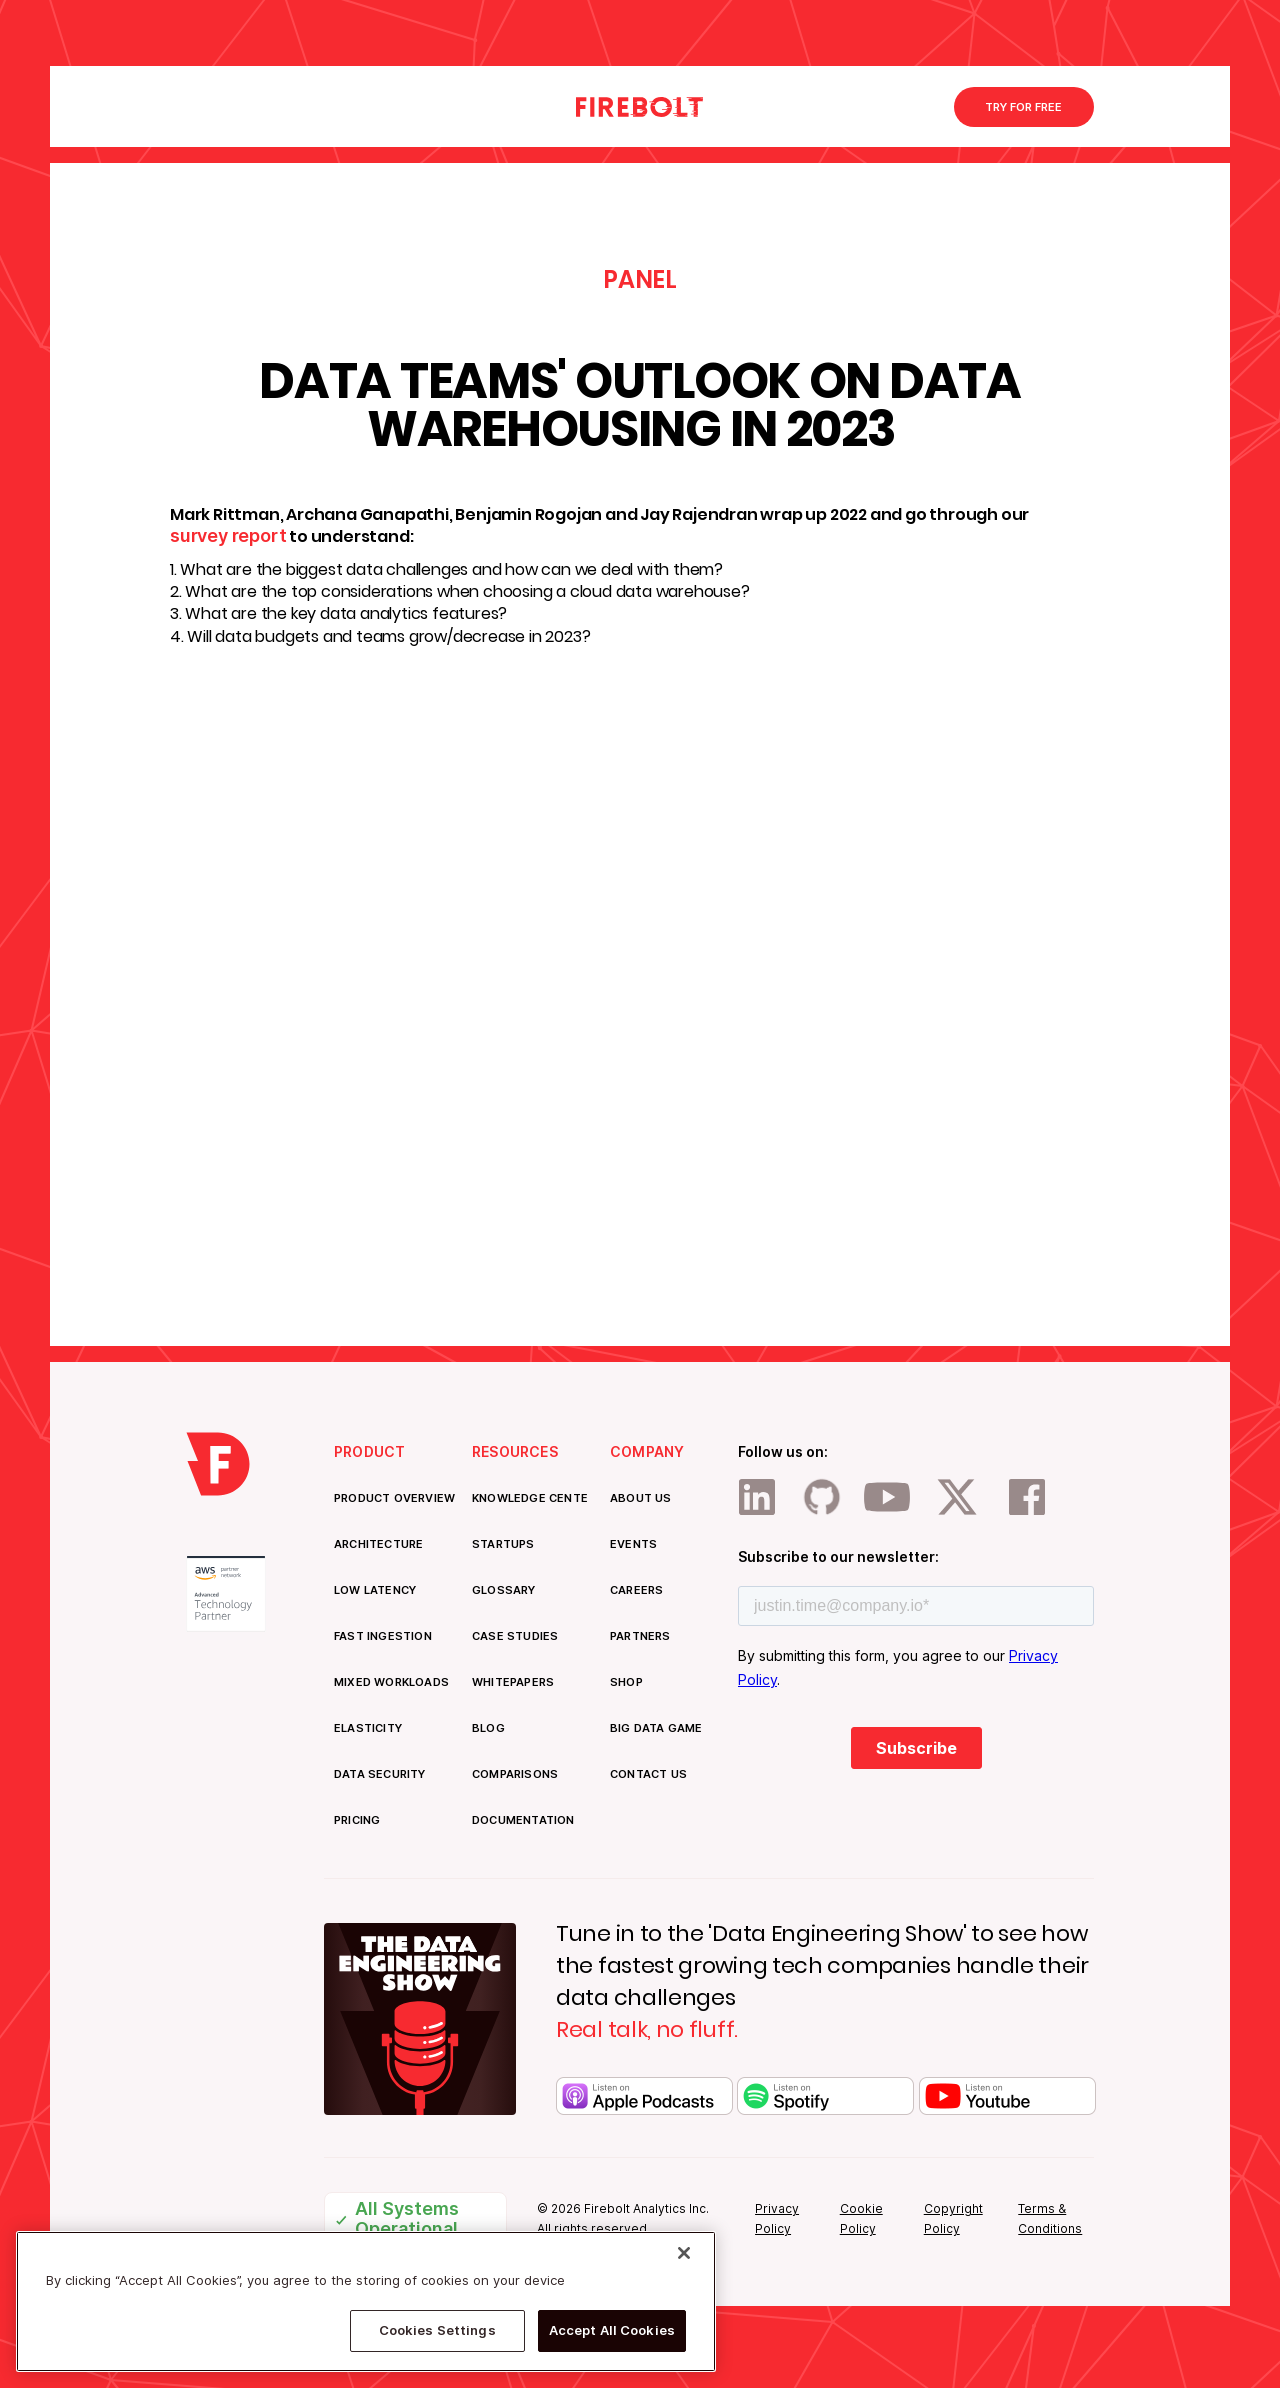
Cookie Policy (861, 2218)
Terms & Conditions (1050, 2218)
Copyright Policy (953, 2218)
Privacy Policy (777, 2218)
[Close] (684, 2253)
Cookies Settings (437, 2330)
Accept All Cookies (612, 2330)
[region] (366, 2301)
